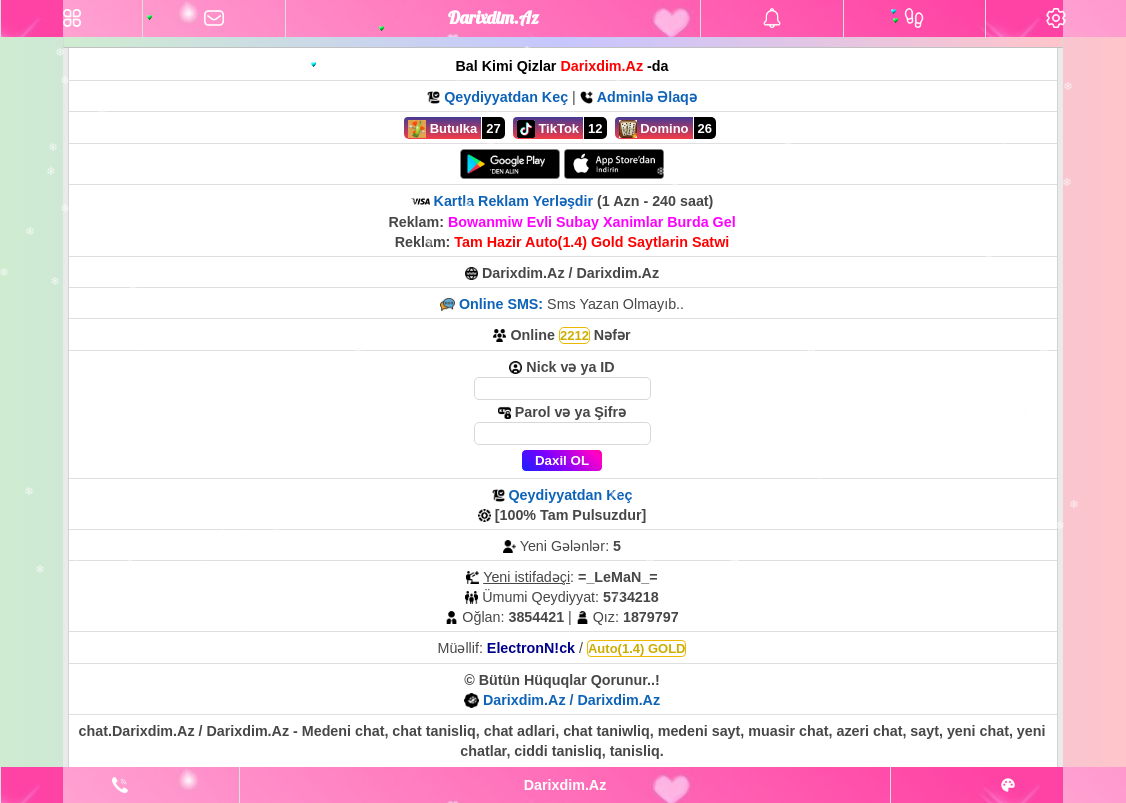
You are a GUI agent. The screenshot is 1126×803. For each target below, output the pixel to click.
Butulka (442, 129)
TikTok (548, 129)
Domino (654, 129)
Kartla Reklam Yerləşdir (514, 201)
